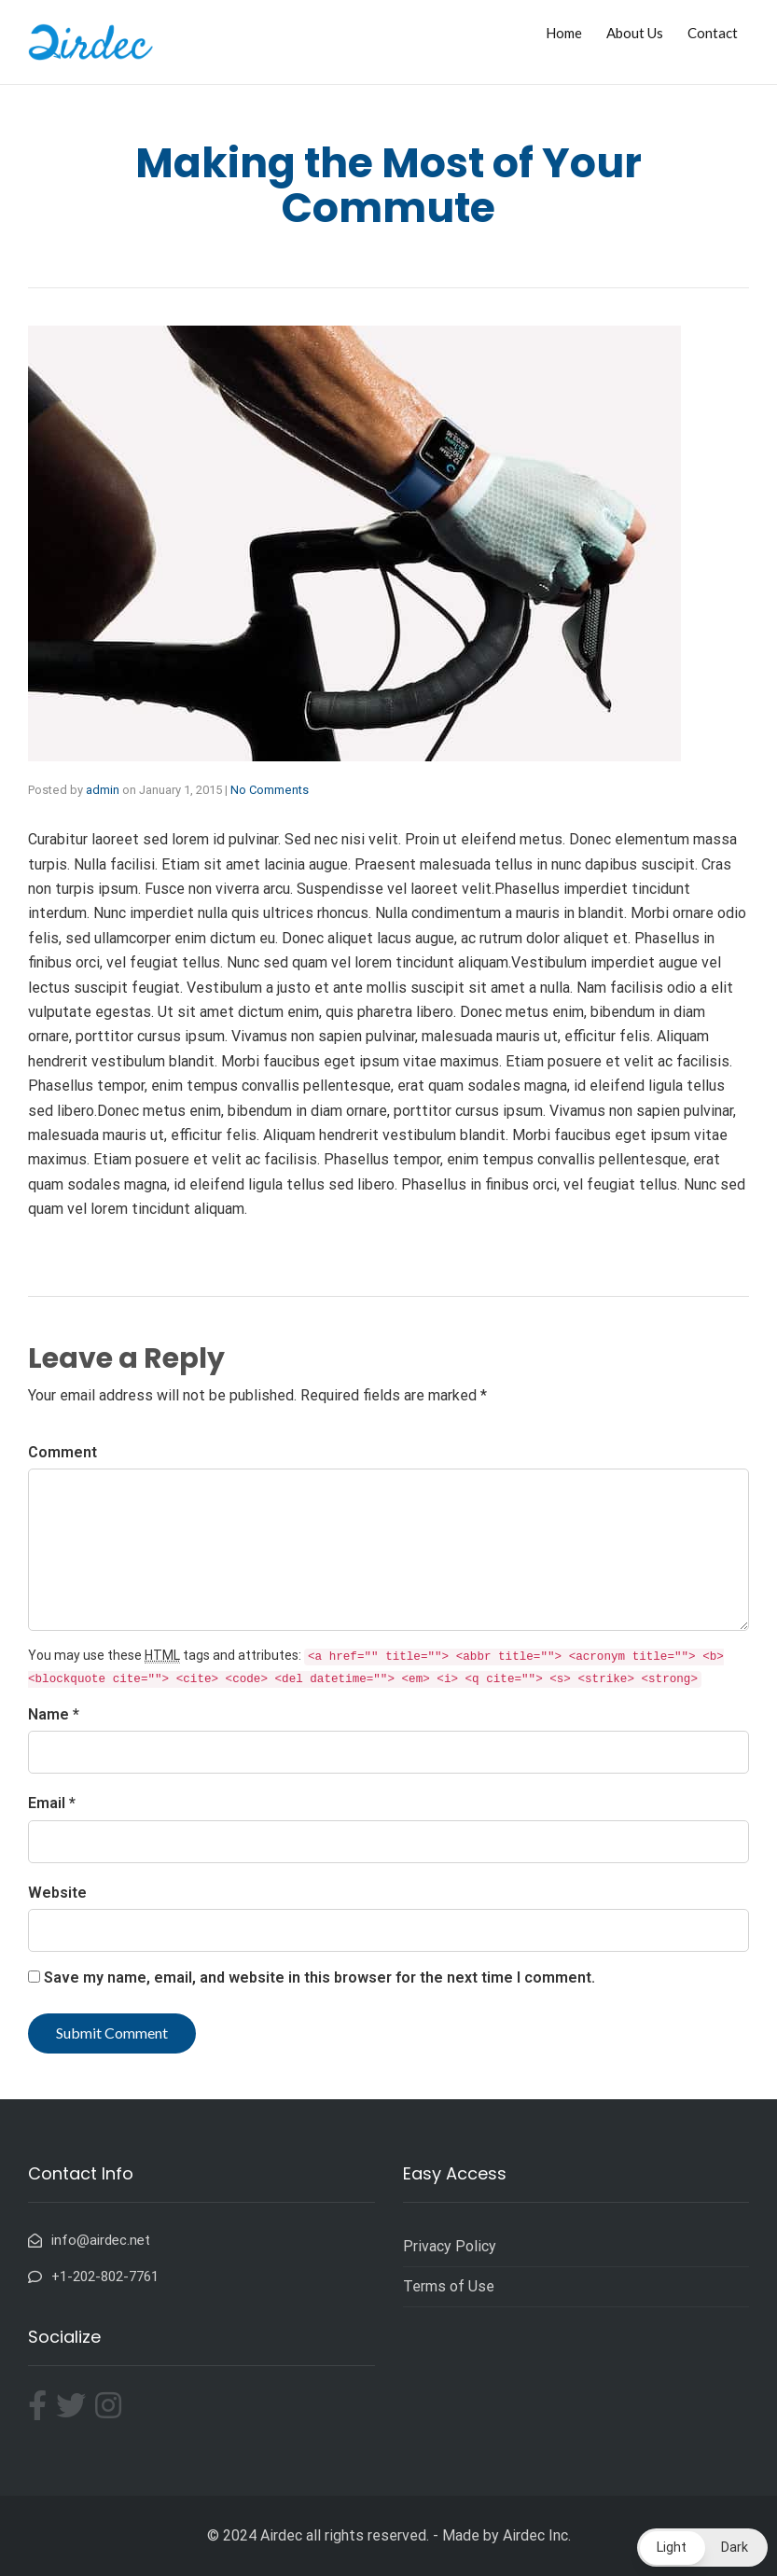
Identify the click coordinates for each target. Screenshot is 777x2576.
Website (57, 1892)
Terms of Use (448, 2286)
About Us (634, 32)
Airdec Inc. (537, 2535)
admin (102, 790)
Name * (53, 1714)
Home (564, 32)
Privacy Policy (449, 2246)
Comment (62, 1452)
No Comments (269, 790)
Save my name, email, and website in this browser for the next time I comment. (319, 1977)
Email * (52, 1803)
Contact (712, 32)
